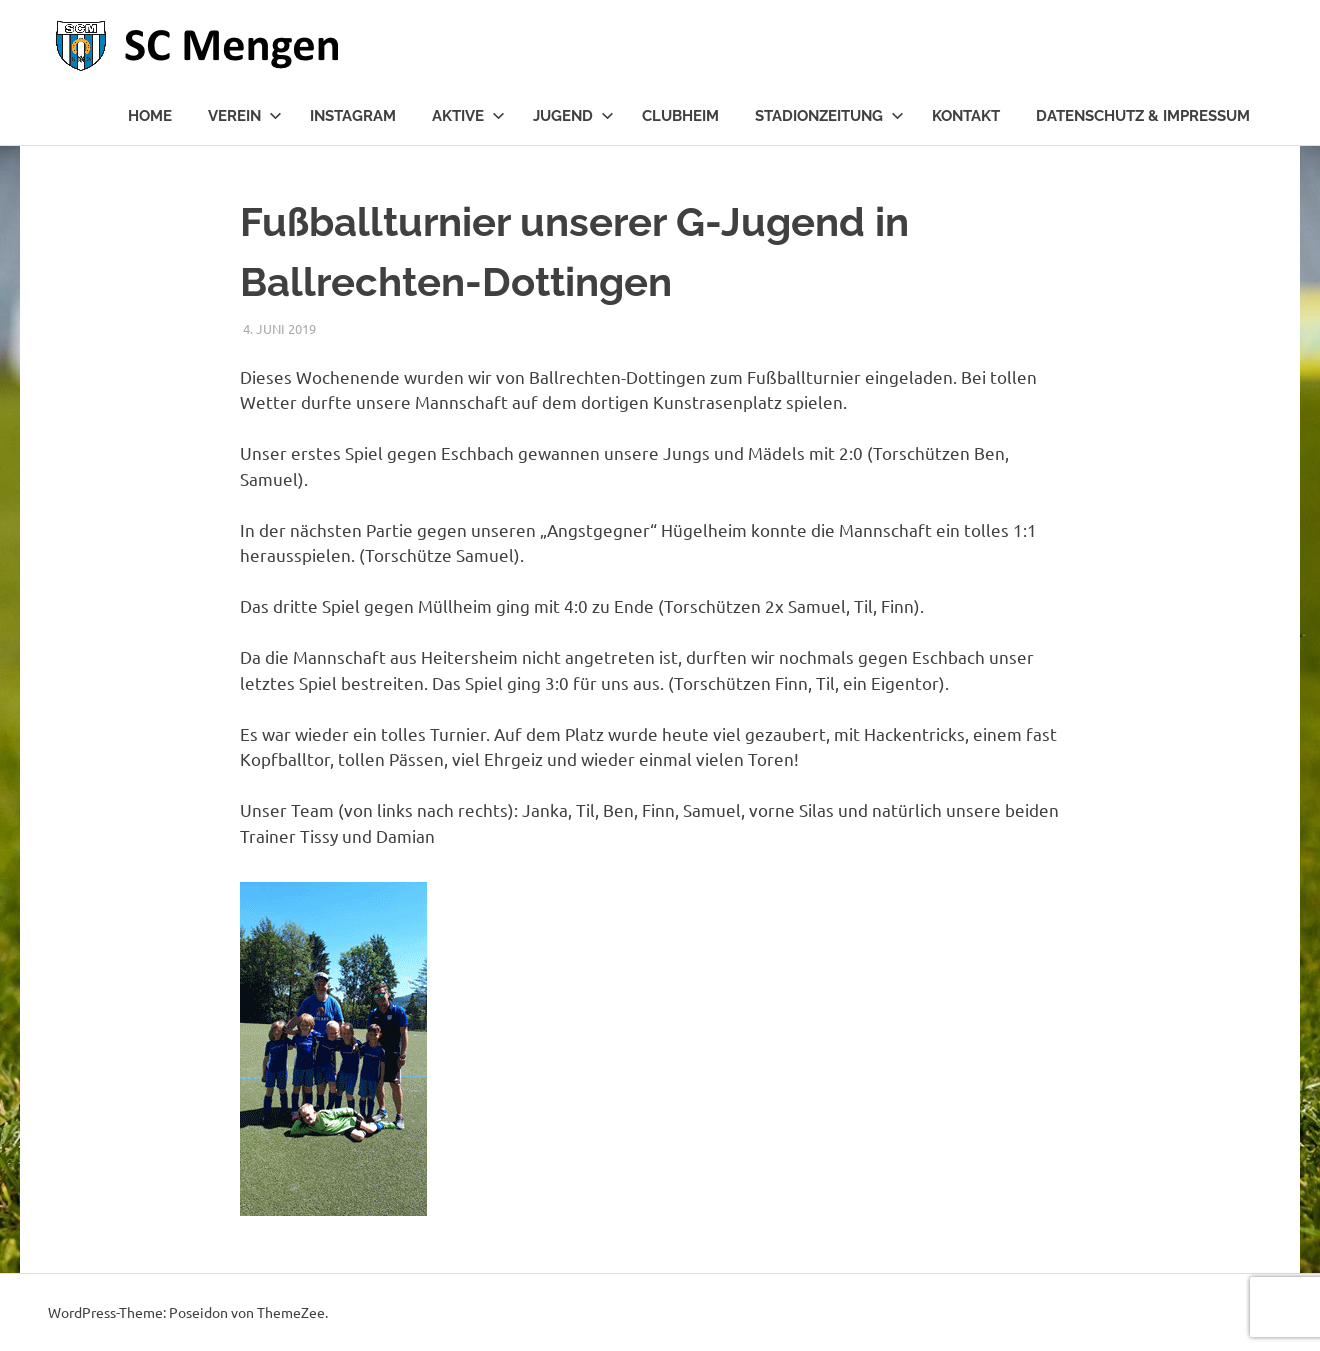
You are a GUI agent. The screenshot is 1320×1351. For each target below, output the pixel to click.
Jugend (573, 116)
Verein (245, 116)
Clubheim (680, 116)
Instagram (353, 116)
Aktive (468, 116)
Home (150, 116)
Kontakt (966, 116)
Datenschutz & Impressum (1143, 116)
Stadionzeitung (829, 116)
